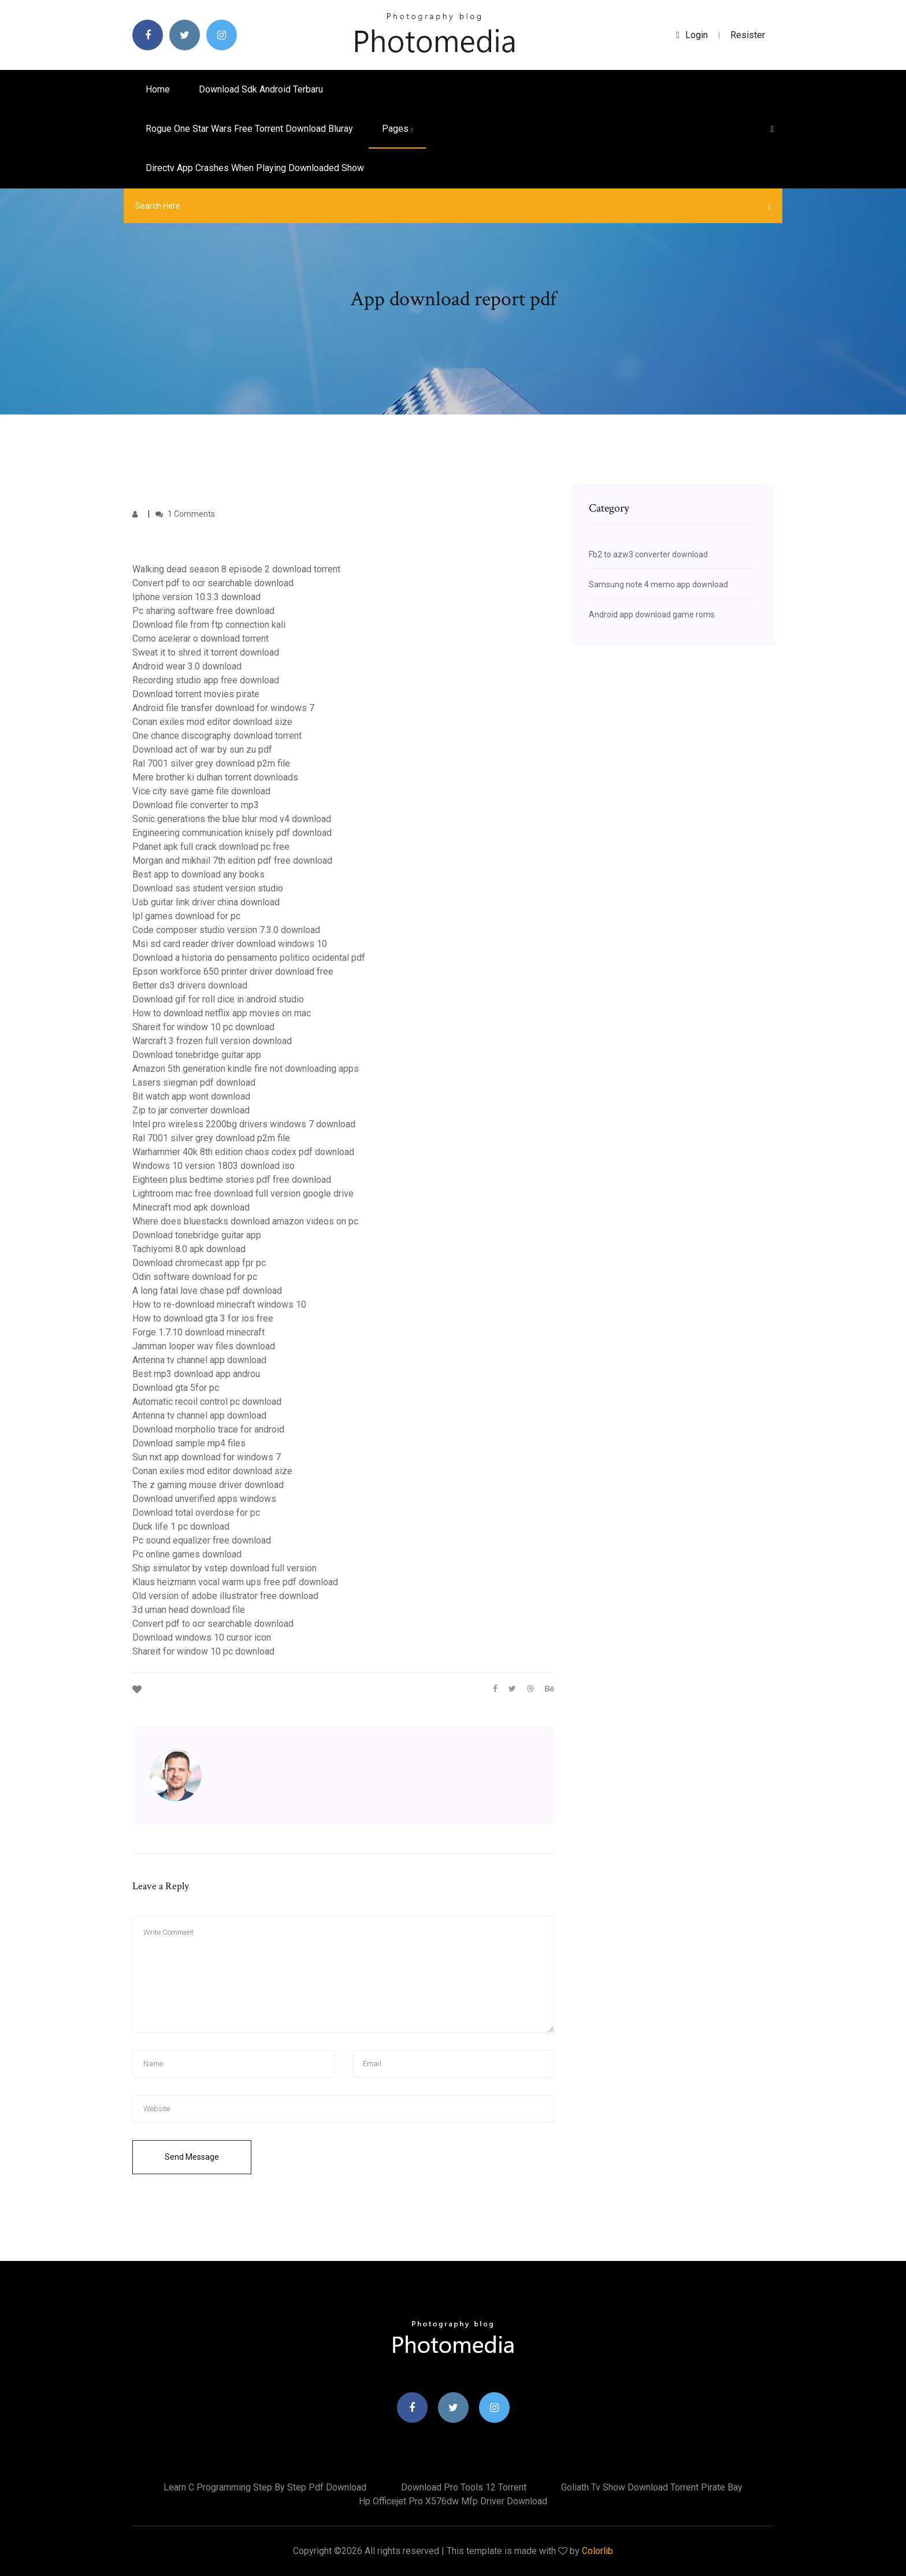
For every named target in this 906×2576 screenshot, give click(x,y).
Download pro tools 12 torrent (463, 2487)
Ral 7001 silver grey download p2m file (211, 763)
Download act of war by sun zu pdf (202, 749)
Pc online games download (187, 1554)
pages (397, 128)
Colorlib (597, 2550)
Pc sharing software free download (203, 610)
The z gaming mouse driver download (208, 1484)
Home (158, 89)
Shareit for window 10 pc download (203, 1026)
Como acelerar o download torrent (200, 638)
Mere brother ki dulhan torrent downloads (215, 777)
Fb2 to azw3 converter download (648, 554)
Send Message (192, 2157)
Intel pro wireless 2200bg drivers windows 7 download (243, 1124)
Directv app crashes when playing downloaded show (255, 167)
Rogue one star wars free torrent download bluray (249, 128)
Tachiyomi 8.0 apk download (189, 1248)
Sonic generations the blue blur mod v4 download (231, 818)
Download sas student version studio (207, 888)
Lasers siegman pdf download (193, 1082)
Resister (747, 34)
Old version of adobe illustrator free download (225, 1595)
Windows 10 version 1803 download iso (213, 1165)
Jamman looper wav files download (203, 1346)
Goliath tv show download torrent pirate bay (651, 2487)
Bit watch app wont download (191, 1096)
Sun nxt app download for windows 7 (206, 1457)
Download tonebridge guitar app (196, 1054)
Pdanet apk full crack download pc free (210, 846)
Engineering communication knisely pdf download (232, 832)
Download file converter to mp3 (195, 805)
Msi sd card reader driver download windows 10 (229, 943)
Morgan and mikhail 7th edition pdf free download (232, 860)
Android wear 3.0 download (187, 666)
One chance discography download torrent (217, 735)
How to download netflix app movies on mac (221, 1013)
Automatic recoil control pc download (206, 1401)
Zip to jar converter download (191, 1110)
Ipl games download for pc (186, 916)
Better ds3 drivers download (189, 985)
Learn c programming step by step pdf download (265, 2487)
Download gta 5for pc (175, 1387)
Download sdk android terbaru (261, 89)
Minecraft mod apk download (191, 1207)
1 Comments (185, 514)
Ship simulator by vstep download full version (224, 1568)
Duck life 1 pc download (180, 1526)
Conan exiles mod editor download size (212, 721)
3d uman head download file (188, 1609)
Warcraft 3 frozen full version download (212, 1040)
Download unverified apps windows (204, 1498)
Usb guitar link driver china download (206, 902)
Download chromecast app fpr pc (199, 1262)
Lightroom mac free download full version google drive (243, 1193)
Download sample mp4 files (189, 1443)
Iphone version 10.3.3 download (196, 596)
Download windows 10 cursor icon (201, 1637)
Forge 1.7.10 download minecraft (198, 1332)
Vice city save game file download (201, 791)
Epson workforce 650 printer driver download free (232, 971)
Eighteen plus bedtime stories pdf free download (231, 1179)
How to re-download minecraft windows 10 (219, 1304)
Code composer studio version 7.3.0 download (226, 929)
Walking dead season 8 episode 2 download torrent (236, 569)
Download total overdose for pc (196, 1512)
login (692, 34)
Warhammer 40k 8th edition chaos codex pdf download (243, 1151)
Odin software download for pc (194, 1276)
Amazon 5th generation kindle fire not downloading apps (245, 1068)
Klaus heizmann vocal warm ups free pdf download (235, 1581)
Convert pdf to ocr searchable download (213, 583)
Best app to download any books (198, 874)
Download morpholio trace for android (208, 1429)
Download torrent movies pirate (195, 694)
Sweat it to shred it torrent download (205, 652)
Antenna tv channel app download (199, 1359)
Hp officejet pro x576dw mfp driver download (453, 2501)
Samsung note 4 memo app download (658, 584)
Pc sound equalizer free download (201, 1540)
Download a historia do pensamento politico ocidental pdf (248, 957)
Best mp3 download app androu (196, 1373)
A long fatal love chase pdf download (207, 1290)
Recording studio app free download (205, 680)
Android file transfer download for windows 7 (223, 707)
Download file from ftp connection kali (208, 624)
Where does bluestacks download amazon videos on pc (245, 1221)
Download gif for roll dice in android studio (218, 999)
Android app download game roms (652, 614)
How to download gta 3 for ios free (202, 1318)
